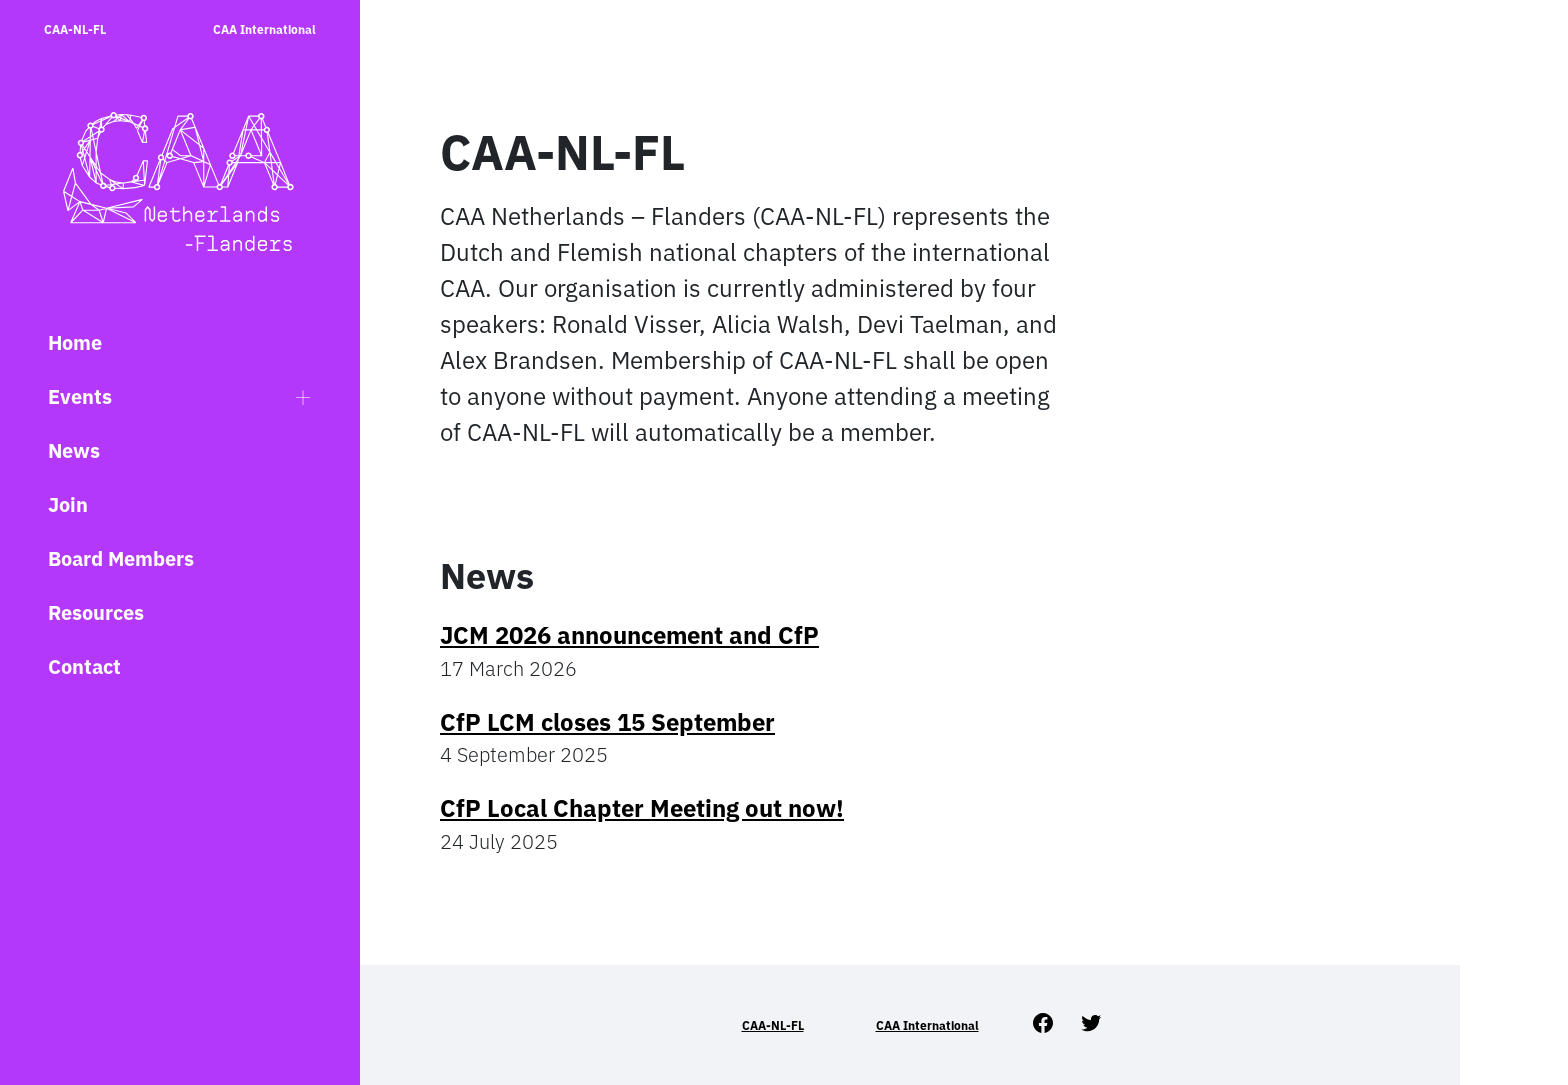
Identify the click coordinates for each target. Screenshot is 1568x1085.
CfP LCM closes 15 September (607, 722)
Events (80, 396)
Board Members (121, 558)
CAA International (264, 29)
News (74, 450)
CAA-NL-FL (75, 29)
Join (68, 504)
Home (75, 342)
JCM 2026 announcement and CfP (629, 635)
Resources (96, 612)
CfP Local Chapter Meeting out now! (642, 808)
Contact (84, 666)
